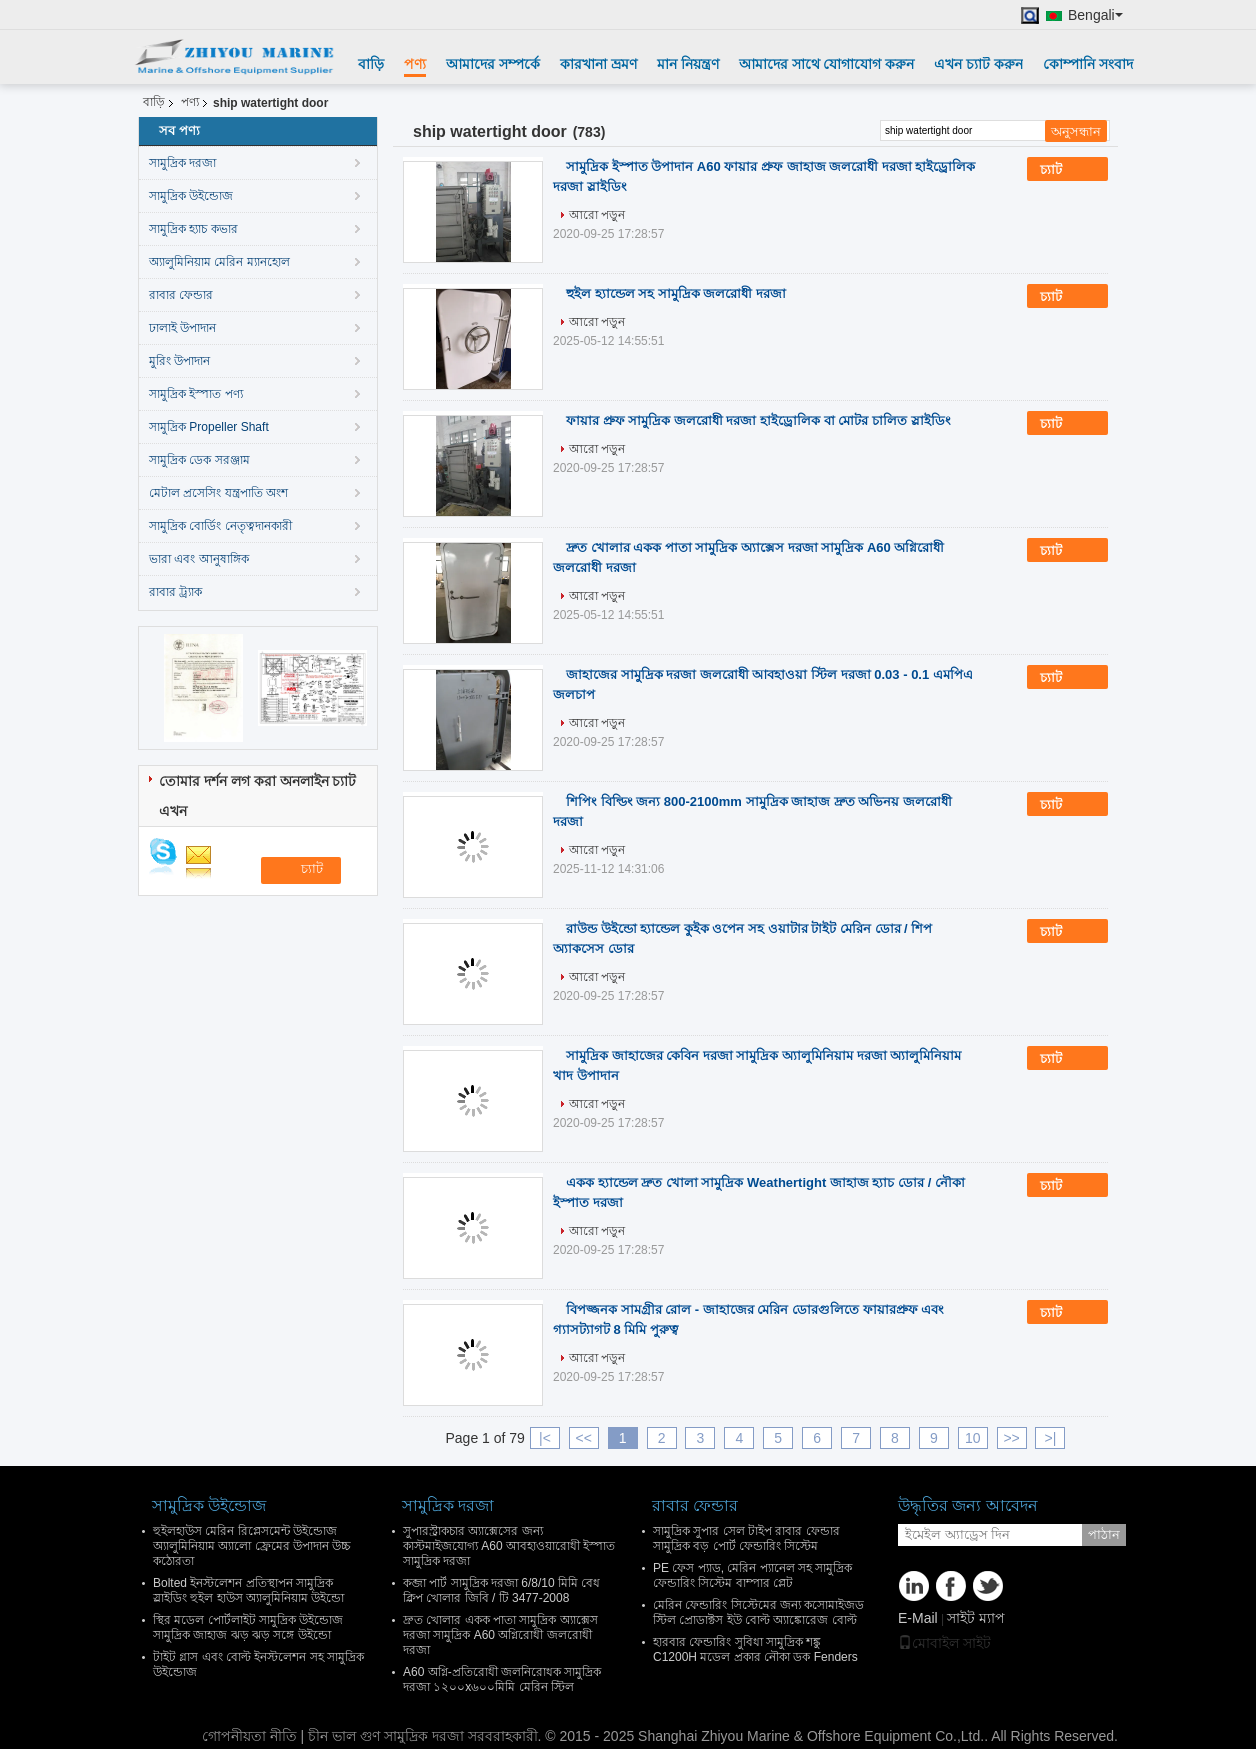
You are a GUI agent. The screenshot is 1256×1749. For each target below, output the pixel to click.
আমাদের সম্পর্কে (493, 64)
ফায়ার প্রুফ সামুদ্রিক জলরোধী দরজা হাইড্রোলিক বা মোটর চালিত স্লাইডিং (758, 420)
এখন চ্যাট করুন (978, 64)
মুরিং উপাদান (179, 361)
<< (584, 1438)
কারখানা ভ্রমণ (598, 64)
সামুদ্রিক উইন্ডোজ (191, 196)
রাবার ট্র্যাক (175, 592)
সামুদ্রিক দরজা (182, 163)
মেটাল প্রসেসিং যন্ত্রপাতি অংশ (218, 493)
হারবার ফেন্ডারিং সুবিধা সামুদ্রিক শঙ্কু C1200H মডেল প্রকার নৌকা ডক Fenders (755, 1649)
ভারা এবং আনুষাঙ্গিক (199, 559)
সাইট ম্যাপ (976, 1618)
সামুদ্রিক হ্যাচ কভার (193, 229)
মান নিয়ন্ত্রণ (688, 64)
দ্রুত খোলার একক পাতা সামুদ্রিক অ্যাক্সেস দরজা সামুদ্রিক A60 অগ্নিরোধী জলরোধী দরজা (500, 1635)
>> (1011, 1438)
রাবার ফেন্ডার (181, 295)
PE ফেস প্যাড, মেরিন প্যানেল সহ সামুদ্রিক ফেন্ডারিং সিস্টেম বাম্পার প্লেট (752, 1575)
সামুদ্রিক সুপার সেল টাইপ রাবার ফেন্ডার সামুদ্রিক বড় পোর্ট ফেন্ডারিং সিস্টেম (746, 1538)
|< (545, 1438)
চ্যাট (1065, 170)
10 (973, 1438)
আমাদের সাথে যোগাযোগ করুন (827, 64)
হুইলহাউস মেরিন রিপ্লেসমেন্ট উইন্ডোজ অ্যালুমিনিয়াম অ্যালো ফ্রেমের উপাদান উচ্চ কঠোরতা (252, 1546)
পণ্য (415, 64)
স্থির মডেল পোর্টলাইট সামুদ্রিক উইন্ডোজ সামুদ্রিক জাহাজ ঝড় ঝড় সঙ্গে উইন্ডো (248, 1627)
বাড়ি (371, 64)
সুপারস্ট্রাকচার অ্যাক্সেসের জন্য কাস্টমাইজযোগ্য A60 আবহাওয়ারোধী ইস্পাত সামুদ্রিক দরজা (509, 1546)
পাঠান (1104, 1534)
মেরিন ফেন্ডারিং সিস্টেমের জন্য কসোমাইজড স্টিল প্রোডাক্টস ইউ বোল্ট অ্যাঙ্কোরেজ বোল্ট (758, 1612)
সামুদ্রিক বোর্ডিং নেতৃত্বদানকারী (220, 526)
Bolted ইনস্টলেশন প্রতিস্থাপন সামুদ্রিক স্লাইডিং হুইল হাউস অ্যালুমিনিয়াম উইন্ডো (248, 1590)
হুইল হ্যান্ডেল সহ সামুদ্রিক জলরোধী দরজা (676, 293)
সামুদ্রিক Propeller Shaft (209, 427)
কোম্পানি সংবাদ (1088, 64)
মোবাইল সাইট (944, 1643)
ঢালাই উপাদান (182, 328)
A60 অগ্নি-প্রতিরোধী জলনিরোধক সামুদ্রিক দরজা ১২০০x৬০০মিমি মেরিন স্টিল (502, 1679)
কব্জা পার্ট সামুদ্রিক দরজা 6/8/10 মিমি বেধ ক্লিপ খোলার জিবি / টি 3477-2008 (501, 1590)
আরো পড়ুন (597, 215)
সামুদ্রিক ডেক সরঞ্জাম (199, 460)
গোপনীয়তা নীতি (249, 1736)
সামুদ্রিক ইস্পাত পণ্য (196, 394)
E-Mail (918, 1618)
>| (1051, 1438)
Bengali (1095, 15)
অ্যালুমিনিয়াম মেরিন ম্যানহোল (219, 262)
